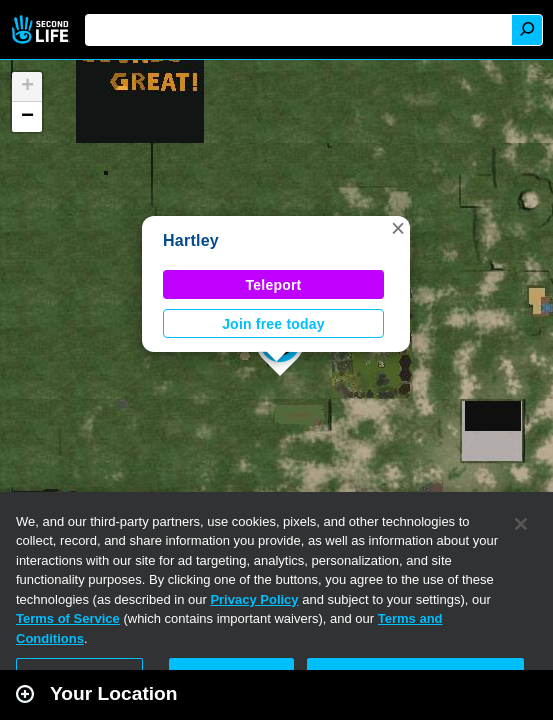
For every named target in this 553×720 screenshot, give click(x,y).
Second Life (42, 29)
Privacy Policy (254, 599)
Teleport (274, 285)
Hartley (191, 240)
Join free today (273, 324)
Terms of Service (68, 618)
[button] (398, 228)
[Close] (521, 524)
